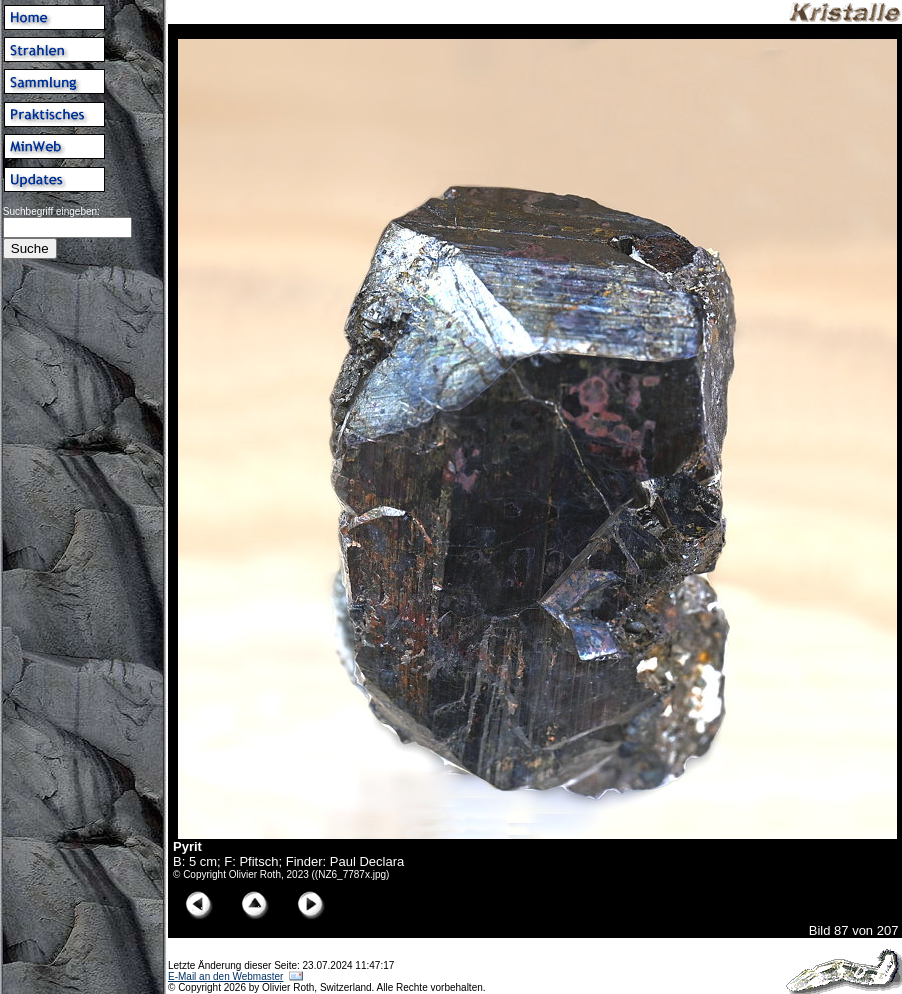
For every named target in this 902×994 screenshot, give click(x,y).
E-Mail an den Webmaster (225, 976)
